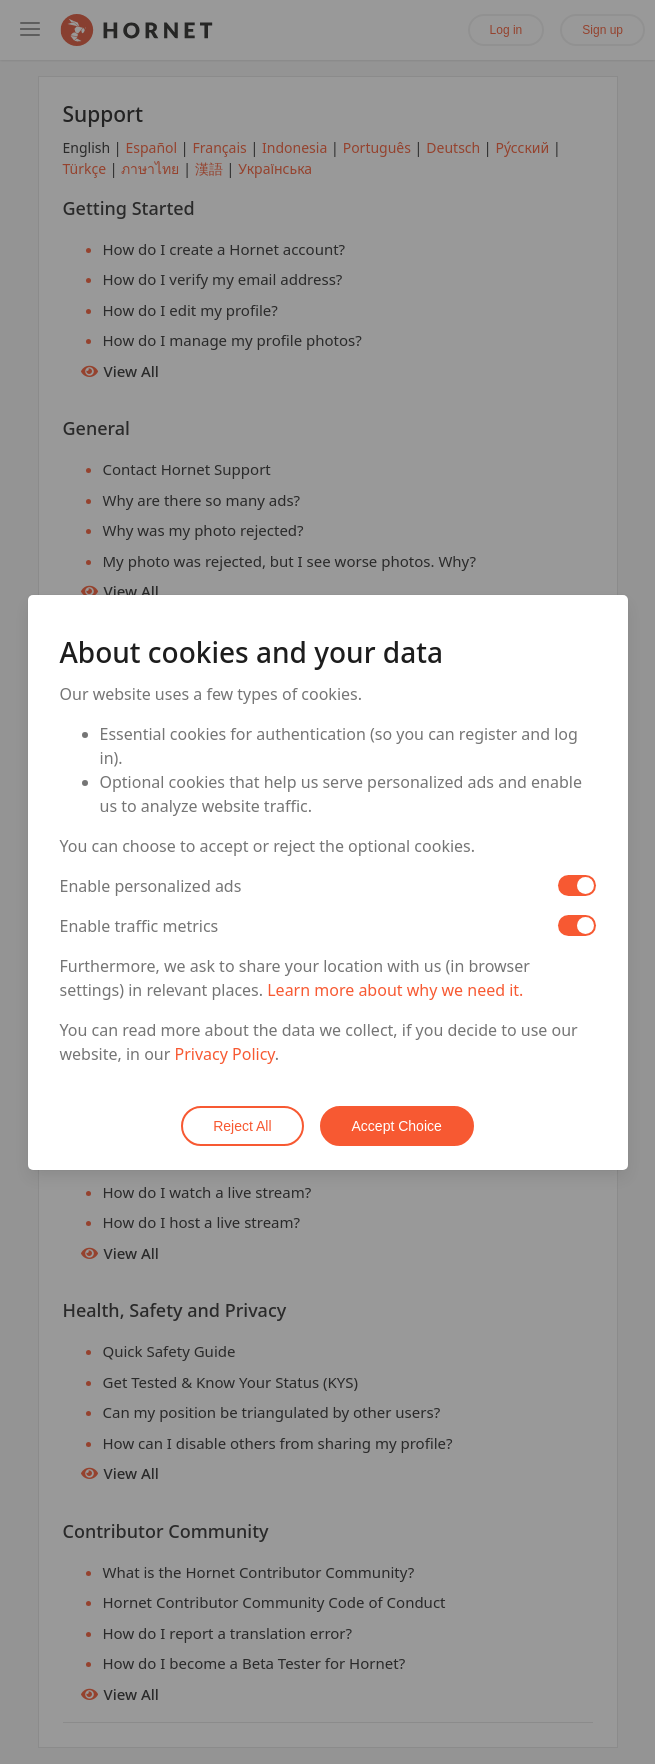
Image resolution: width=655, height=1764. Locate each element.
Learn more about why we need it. (395, 990)
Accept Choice (397, 1126)
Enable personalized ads (151, 886)
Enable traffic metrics (139, 926)
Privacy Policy (225, 1054)
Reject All (242, 1126)
